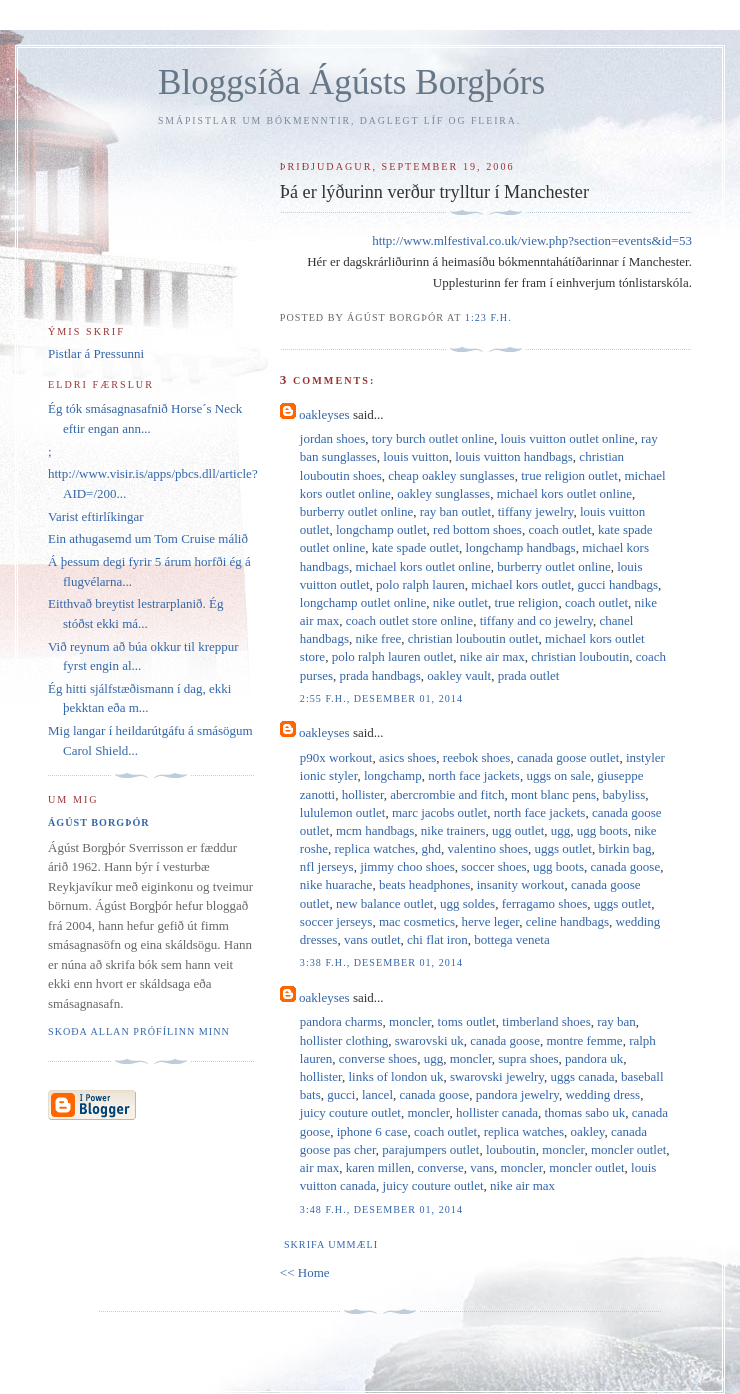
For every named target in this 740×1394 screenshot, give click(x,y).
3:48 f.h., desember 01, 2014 (381, 1209)
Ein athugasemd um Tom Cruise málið (148, 538)
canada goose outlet (568, 757)
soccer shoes (493, 866)
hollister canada (497, 1112)
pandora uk (594, 1058)
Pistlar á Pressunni (96, 353)
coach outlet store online (409, 620)
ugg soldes (467, 903)
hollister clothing (344, 1040)
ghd (432, 848)
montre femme (584, 1040)
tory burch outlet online (433, 438)
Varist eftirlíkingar (96, 516)
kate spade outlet (415, 547)
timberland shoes (546, 1021)
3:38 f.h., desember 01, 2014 (381, 962)
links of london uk (395, 1076)
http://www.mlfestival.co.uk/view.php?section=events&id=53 (532, 240)
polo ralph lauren (420, 584)
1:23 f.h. (488, 317)
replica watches (375, 848)
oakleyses (324, 414)
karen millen (378, 1167)
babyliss (624, 794)
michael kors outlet (521, 584)
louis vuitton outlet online (568, 438)
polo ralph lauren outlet (393, 656)
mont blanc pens (553, 794)
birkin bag (624, 848)
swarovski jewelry (497, 1076)
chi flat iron (437, 939)
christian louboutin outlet (473, 638)
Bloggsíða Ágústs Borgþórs (351, 82)
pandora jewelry (517, 1094)
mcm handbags (375, 830)
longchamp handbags (521, 547)
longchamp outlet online (363, 602)
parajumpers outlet (430, 1149)
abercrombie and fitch (447, 794)
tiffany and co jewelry (536, 620)
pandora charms (341, 1021)
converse (441, 1167)
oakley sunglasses (443, 493)
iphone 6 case (372, 1131)
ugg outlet (518, 830)
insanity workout (521, 884)
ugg (561, 830)
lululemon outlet (343, 812)
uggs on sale (558, 775)
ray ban (616, 1021)
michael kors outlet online (564, 493)
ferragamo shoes (545, 903)
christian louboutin (580, 656)
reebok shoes (477, 757)
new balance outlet (384, 903)
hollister (363, 794)
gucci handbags (618, 584)
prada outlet (529, 675)
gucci (341, 1094)
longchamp (393, 775)
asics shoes (407, 757)
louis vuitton (415, 456)
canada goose (626, 866)
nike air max (492, 656)
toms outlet (467, 1021)
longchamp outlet (381, 529)
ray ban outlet (455, 511)
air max (319, 1167)
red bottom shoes (477, 529)
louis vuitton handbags (514, 456)
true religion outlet (569, 475)
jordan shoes (332, 438)
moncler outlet (628, 1149)
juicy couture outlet (350, 1112)
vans (482, 1167)
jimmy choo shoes (407, 866)
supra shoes (528, 1058)
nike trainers (453, 830)
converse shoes (378, 1058)
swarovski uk (429, 1040)
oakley (588, 1131)
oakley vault (459, 675)
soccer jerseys (336, 921)
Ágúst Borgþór (99, 822)
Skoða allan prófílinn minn (139, 1031)
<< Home (305, 1272)
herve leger (491, 921)
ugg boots (602, 830)
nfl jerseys (327, 866)
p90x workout (336, 757)
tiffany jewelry (536, 511)
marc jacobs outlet (439, 812)
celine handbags (567, 921)
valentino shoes (488, 848)
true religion (526, 602)
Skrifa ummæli (331, 1244)
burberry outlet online (356, 511)
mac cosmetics (417, 921)
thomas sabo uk (584, 1112)
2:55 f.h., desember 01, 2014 (381, 698)
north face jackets (474, 775)
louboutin (511, 1149)
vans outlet (372, 939)
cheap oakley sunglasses (451, 475)
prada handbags (380, 675)
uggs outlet (563, 848)
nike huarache (336, 884)
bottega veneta (511, 939)
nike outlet (460, 602)
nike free (378, 638)
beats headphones (424, 884)
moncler (410, 1021)
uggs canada (583, 1076)
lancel (377, 1094)
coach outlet (559, 529)
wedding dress (602, 1094)
